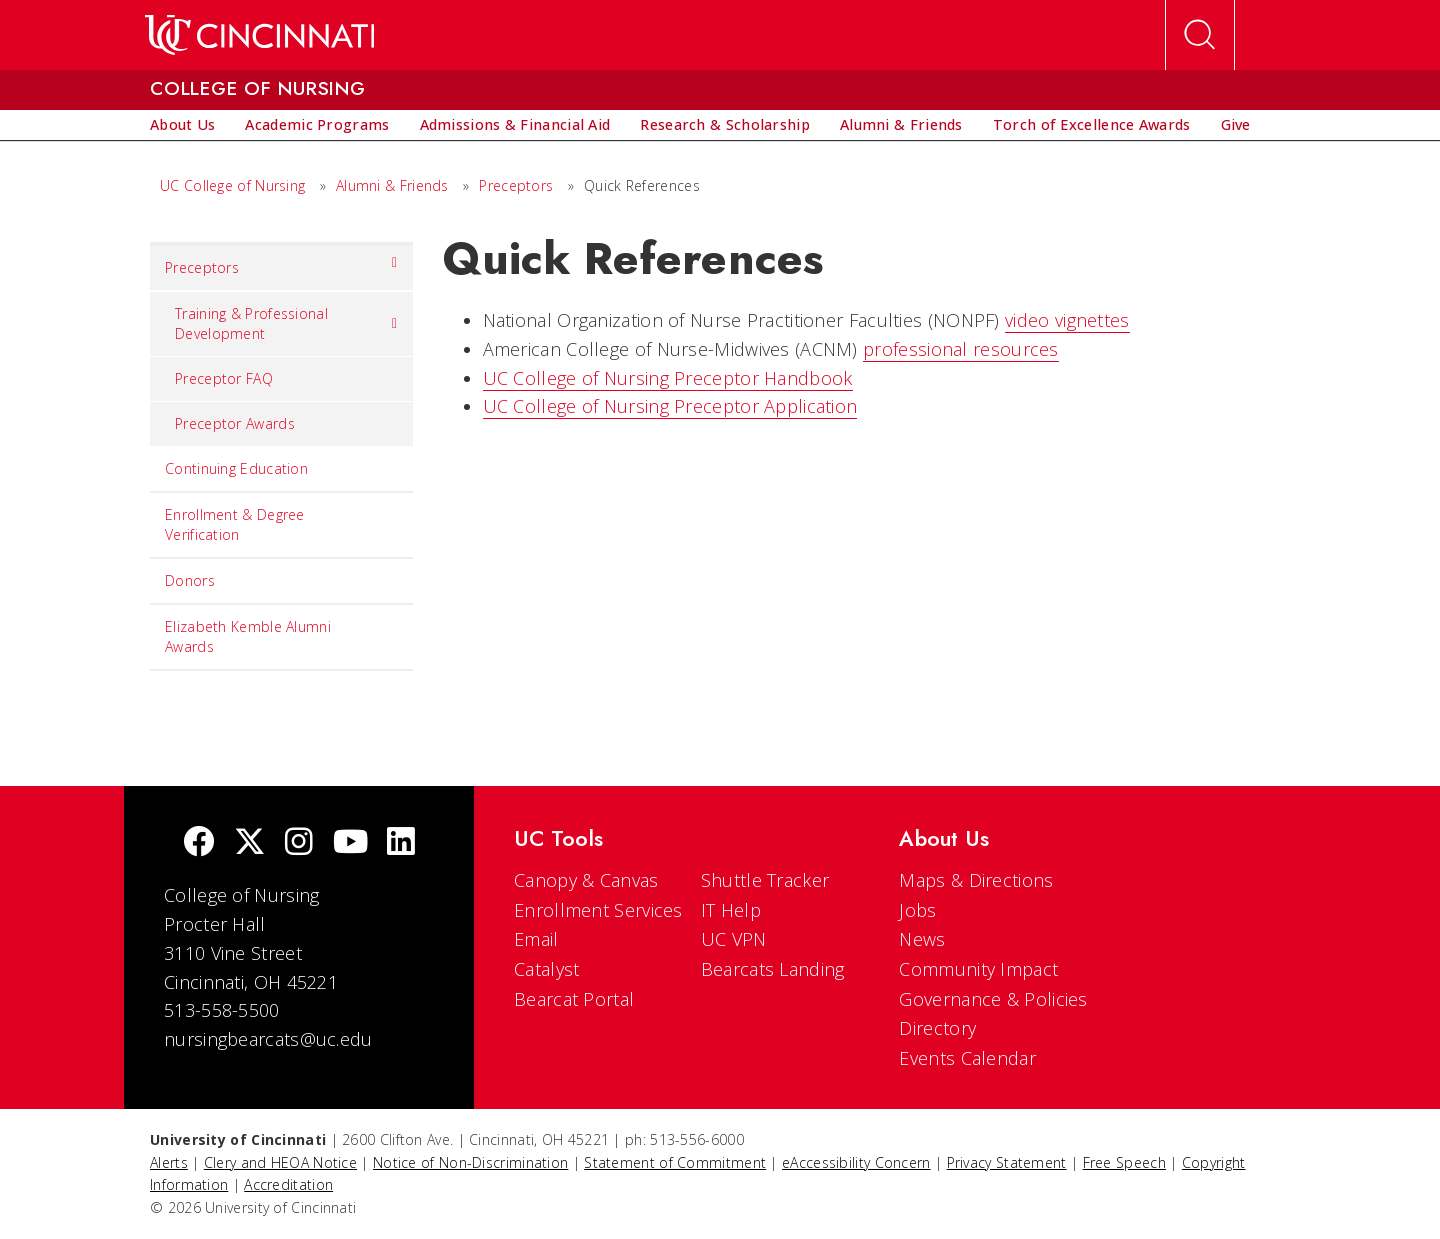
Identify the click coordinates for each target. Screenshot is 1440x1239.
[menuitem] (182, 125)
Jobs (917, 910)
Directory (937, 1028)
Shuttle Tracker (765, 880)
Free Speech (1124, 1162)
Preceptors (516, 185)
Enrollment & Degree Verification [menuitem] (235, 524)
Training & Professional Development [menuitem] (286, 323)
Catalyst (546, 969)
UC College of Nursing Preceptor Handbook (668, 378)
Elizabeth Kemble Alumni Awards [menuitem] (248, 636)
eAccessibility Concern (856, 1162)
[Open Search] (1200, 35)
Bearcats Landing (773, 969)
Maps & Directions (976, 880)
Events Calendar (967, 1058)
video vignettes (1067, 320)
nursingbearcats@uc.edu (268, 1039)
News (922, 939)
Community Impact (978, 969)
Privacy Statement (1007, 1162)
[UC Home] (259, 35)
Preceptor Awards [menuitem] (235, 423)
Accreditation (288, 1184)
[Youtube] (350, 843)
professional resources (961, 349)
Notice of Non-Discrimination (470, 1162)
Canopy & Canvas (586, 880)
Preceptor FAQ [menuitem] (224, 378)
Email (536, 939)
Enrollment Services (598, 910)
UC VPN (734, 939)
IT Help (731, 910)
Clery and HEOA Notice (280, 1162)
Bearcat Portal (574, 999)
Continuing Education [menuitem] (236, 468)
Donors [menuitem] (190, 580)
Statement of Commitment (675, 1162)
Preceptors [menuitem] (281, 263)
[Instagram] (299, 843)
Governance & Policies (993, 999)
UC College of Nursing (232, 185)
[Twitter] (250, 843)
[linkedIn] (401, 843)
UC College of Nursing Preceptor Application (670, 406)
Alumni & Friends (392, 185)
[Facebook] (199, 843)
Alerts (169, 1162)
